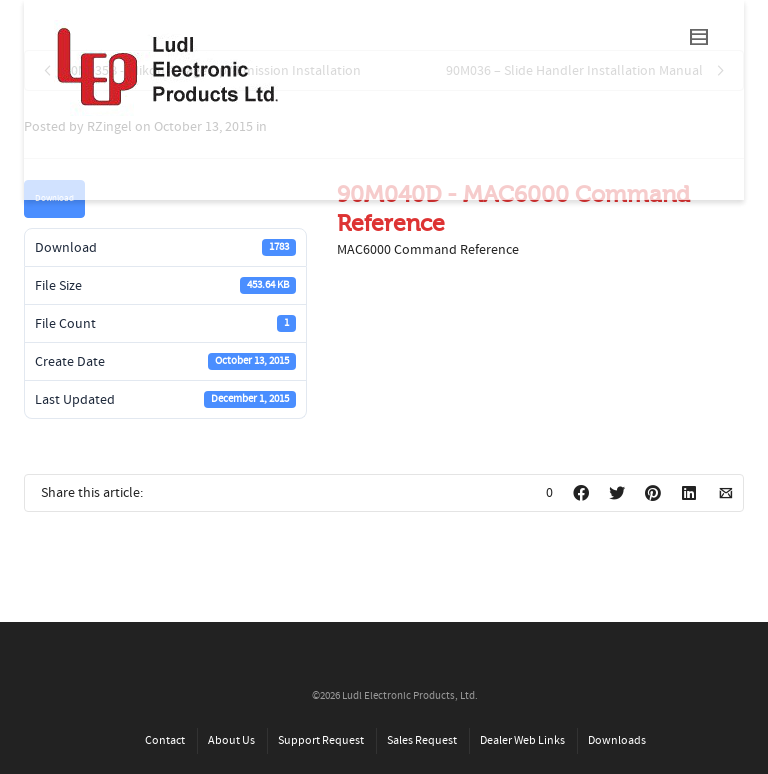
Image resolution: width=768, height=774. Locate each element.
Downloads (617, 740)
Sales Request (422, 740)
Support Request (321, 740)
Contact (165, 740)
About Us (231, 740)
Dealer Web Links (522, 740)
